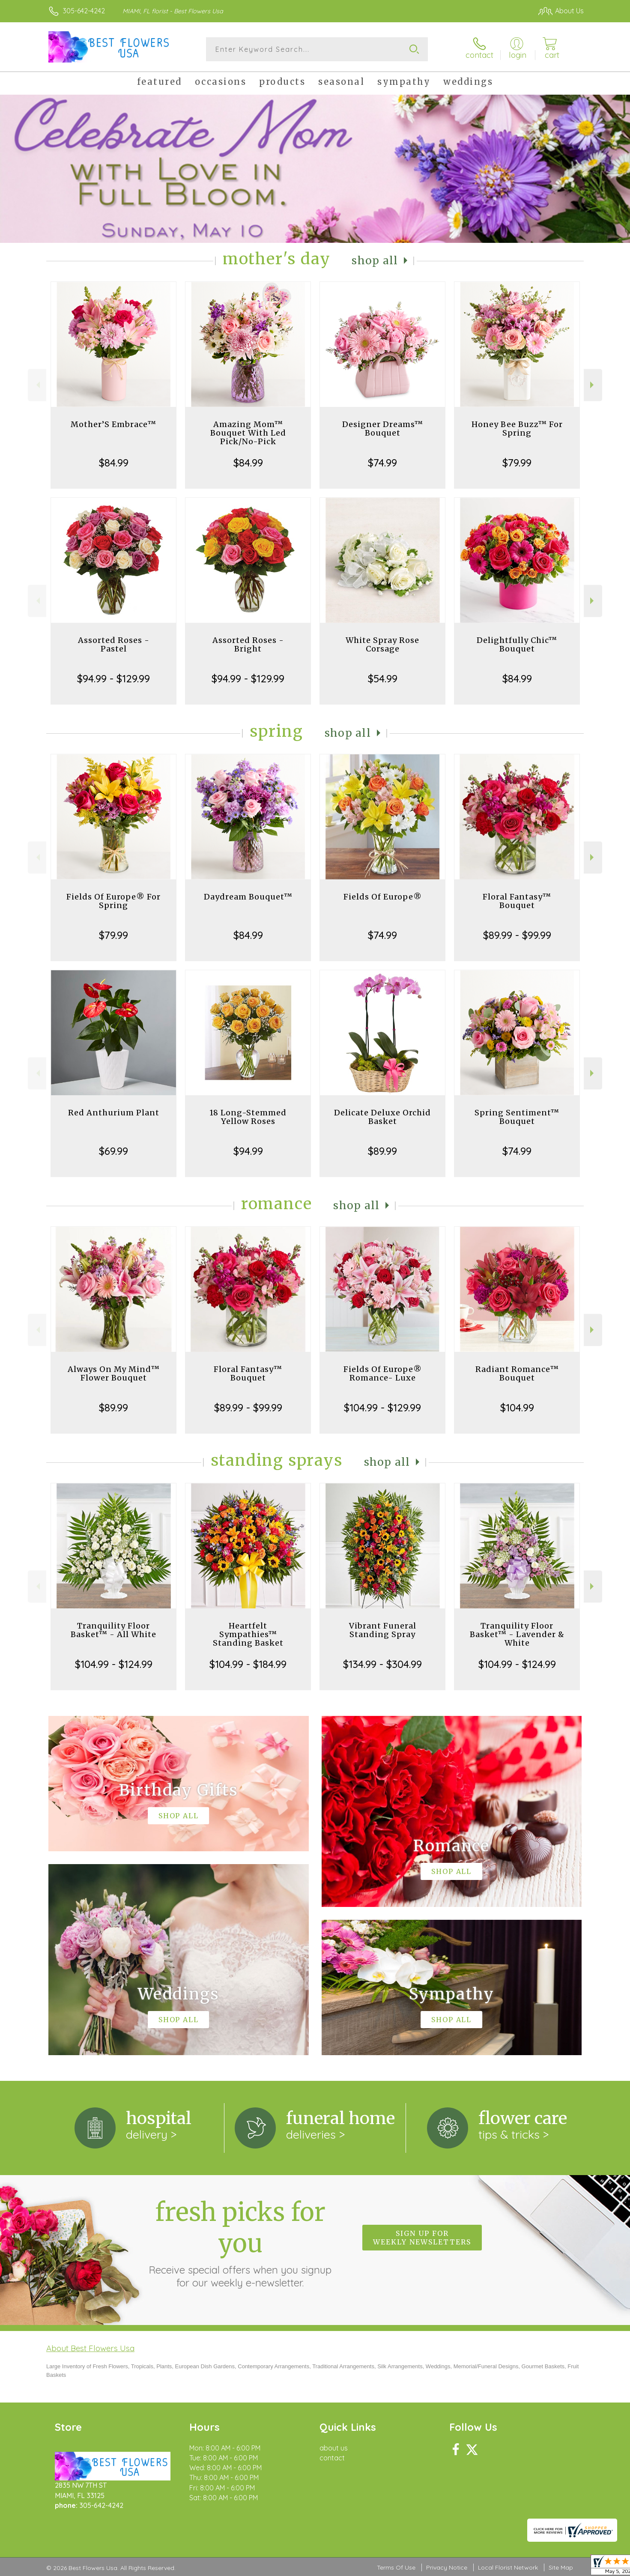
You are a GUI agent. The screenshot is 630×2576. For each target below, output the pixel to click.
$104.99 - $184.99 (248, 1664)
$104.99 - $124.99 (113, 1664)
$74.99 (382, 462)
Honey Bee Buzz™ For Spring (517, 428)
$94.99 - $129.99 (113, 678)
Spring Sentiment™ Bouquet (517, 1117)
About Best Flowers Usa (90, 2348)
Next (593, 385)
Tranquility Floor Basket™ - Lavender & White (517, 1634)
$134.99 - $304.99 (382, 1664)
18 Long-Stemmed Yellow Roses (248, 1117)
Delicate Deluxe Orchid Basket (382, 1117)
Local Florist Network (508, 2567)
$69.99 (113, 1151)
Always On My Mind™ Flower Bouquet (114, 1373)
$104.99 (517, 1407)
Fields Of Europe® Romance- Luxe (382, 1373)
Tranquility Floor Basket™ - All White (113, 1630)
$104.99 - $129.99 (382, 1407)
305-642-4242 (84, 10)
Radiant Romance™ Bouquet (517, 1373)
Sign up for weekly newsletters (422, 2237)
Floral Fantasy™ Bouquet (517, 901)
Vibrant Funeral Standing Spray (382, 1630)
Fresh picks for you (240, 2242)
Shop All (375, 260)
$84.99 (113, 462)
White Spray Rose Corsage (382, 644)
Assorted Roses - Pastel (113, 644)
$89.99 (382, 1151)
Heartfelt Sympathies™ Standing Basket (248, 1634)
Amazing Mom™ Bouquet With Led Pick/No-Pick (248, 432)
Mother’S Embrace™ (113, 424)
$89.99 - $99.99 (517, 935)
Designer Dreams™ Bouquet (382, 428)
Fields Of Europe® (382, 897)
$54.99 (382, 678)
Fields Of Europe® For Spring (113, 901)
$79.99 (516, 462)
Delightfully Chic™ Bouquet (517, 644)
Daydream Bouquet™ (248, 897)
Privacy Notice (446, 2567)
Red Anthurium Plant (113, 1113)
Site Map (561, 2567)
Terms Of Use (396, 2567)
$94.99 (248, 1151)
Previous (37, 385)
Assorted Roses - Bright (248, 644)
